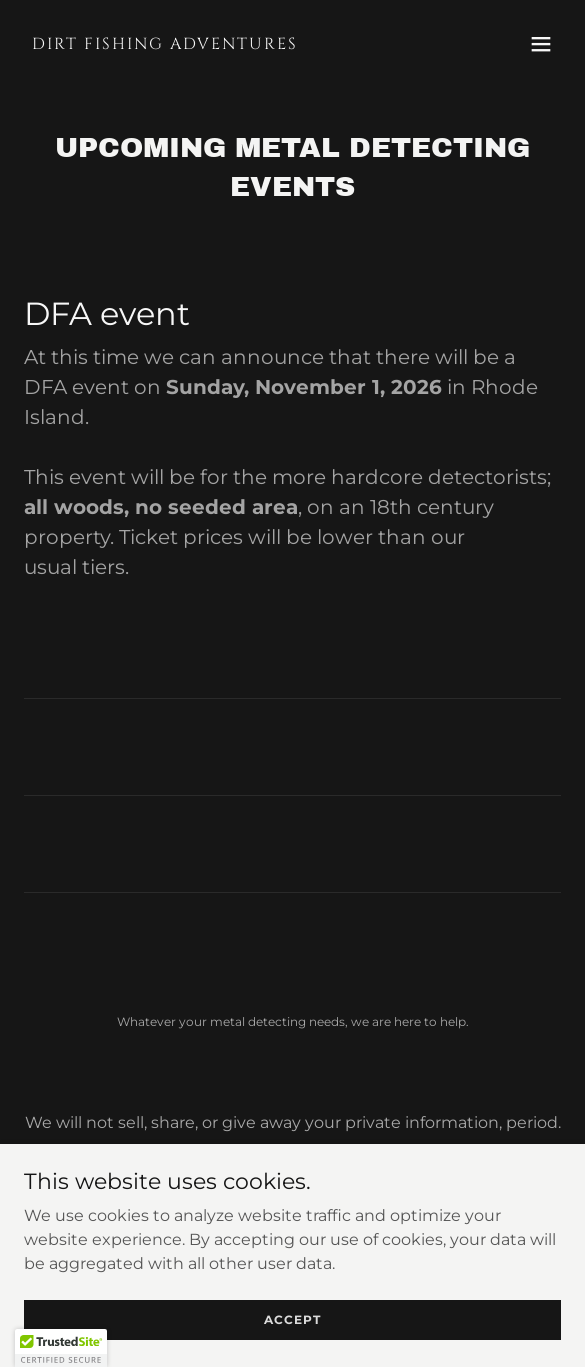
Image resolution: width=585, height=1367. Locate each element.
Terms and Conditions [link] (292, 1199)
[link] (212, 43)
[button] (541, 44)
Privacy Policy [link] (293, 1172)
